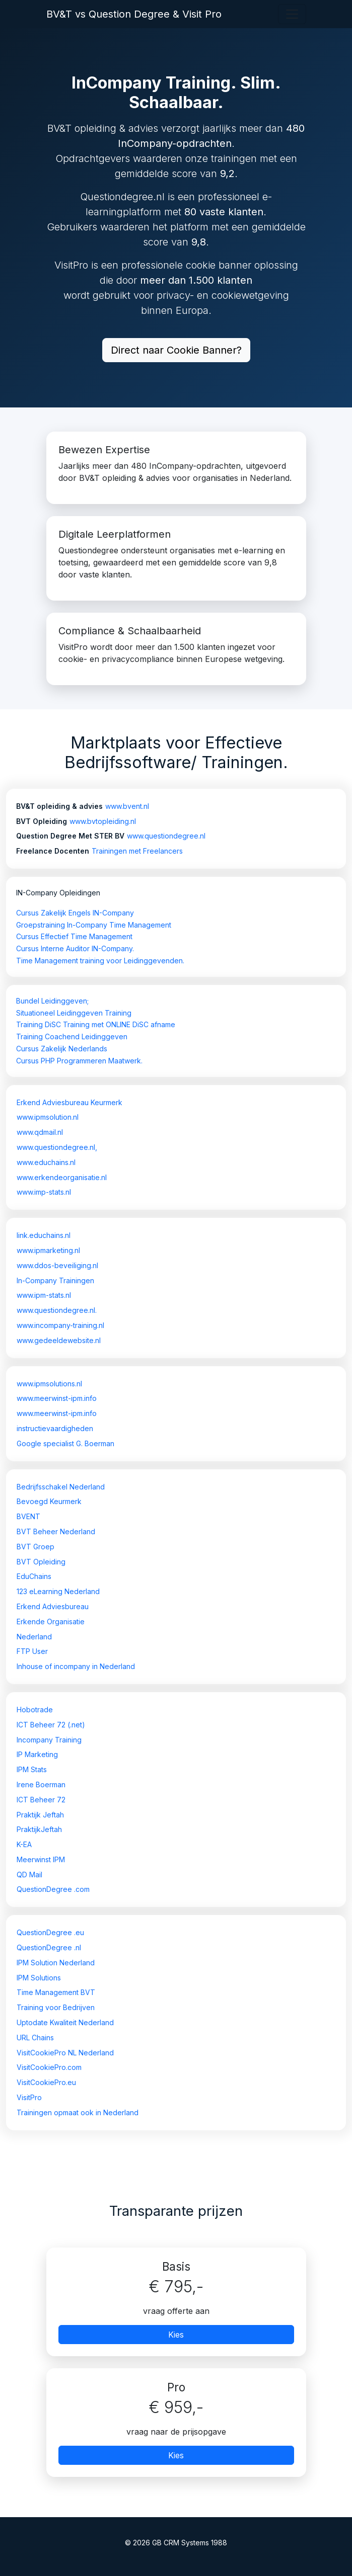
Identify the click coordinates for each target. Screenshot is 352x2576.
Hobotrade (35, 1709)
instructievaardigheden (55, 1428)
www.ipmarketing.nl (48, 1250)
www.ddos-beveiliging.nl (57, 1265)
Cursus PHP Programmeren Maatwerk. (79, 1060)
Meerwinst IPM (41, 1859)
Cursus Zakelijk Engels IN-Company (75, 912)
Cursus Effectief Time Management (74, 936)
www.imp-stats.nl (44, 1192)
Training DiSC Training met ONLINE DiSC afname (95, 1024)
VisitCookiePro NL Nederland (65, 2052)
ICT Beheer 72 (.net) (51, 1724)
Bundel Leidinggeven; (52, 1000)
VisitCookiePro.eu (46, 2082)
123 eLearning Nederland (58, 1591)
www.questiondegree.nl (166, 836)
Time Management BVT (56, 1992)
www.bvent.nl (127, 806)
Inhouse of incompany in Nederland (76, 1666)
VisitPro (29, 2097)
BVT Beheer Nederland (56, 1531)
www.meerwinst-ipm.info (57, 1398)
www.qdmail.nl (40, 1132)
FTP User (32, 1651)
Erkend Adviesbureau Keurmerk (69, 1102)
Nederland (34, 1636)
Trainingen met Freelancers (137, 851)
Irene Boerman (41, 1784)
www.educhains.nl (46, 1162)
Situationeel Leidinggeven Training (73, 1013)
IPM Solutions (39, 1977)
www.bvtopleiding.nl (102, 821)
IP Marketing (37, 1754)
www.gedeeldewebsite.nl (59, 1340)
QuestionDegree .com (53, 1889)
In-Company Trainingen (55, 1280)
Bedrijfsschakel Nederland (61, 1486)
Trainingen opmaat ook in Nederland (77, 2112)
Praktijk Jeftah (40, 1814)
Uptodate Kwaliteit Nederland (65, 2022)
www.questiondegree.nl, (57, 1147)
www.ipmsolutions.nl (49, 1383)
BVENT (28, 1516)
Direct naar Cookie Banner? (176, 350)
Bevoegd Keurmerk (49, 1501)
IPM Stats (32, 1769)
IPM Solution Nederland (56, 1962)
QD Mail (29, 1874)
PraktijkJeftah (39, 1829)
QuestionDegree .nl (49, 1947)
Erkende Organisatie (51, 1621)
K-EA (24, 1844)
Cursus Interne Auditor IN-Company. (75, 948)
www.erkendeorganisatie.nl (62, 1177)
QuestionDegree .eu (50, 1932)
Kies (176, 2335)
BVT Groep (35, 1546)
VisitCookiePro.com (49, 2067)
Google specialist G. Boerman (65, 1443)
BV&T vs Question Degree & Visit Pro (134, 14)
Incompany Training (49, 1739)
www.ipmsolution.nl (48, 1117)
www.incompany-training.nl (60, 1325)
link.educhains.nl (44, 1235)
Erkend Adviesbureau (53, 1606)
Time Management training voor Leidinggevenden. (100, 960)
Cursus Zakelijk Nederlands (61, 1048)
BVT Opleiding (41, 1561)
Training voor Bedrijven (56, 2007)
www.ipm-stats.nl (44, 1295)
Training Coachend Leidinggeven (71, 1036)
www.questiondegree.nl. (57, 1310)
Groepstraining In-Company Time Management (93, 925)
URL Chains (35, 2037)
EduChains (34, 1576)
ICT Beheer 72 (41, 1799)
